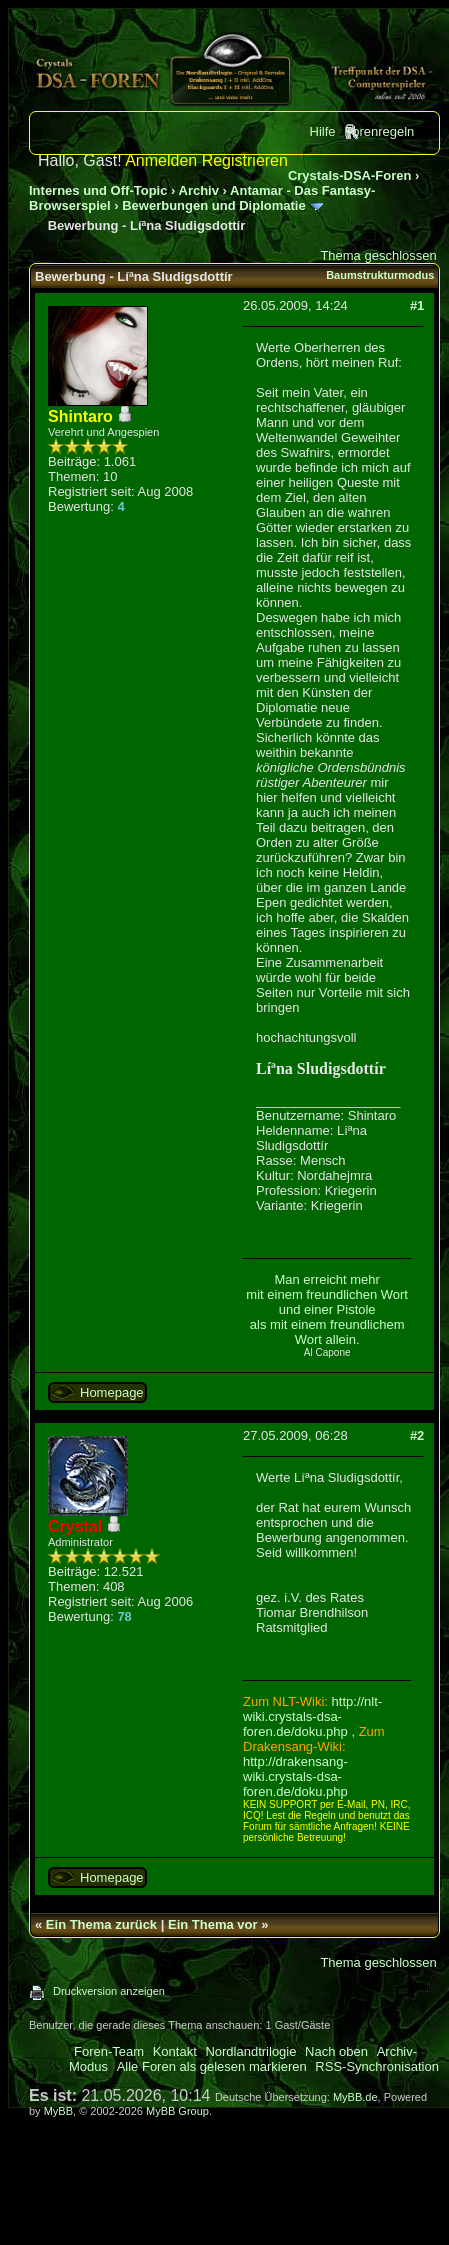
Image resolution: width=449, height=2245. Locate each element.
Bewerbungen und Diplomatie (213, 205)
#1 (417, 305)
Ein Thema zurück (101, 1924)
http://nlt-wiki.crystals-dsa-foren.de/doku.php (312, 1716)
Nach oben (336, 2051)
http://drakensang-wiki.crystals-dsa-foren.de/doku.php (295, 1776)
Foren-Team (109, 2051)
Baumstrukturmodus (380, 275)
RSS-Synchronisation (377, 2066)
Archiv (199, 190)
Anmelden (161, 160)
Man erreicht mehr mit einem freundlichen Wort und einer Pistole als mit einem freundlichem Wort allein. (327, 1309)
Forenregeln (379, 131)
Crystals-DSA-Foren (350, 175)
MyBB (58, 2111)
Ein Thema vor (213, 1924)
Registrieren (245, 160)
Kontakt (175, 2051)
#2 (417, 1435)
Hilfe (323, 131)
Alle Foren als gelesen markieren (212, 2066)
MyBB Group (177, 2111)
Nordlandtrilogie (250, 2051)
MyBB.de (355, 2097)
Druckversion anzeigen (109, 1991)
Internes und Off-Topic (98, 190)
